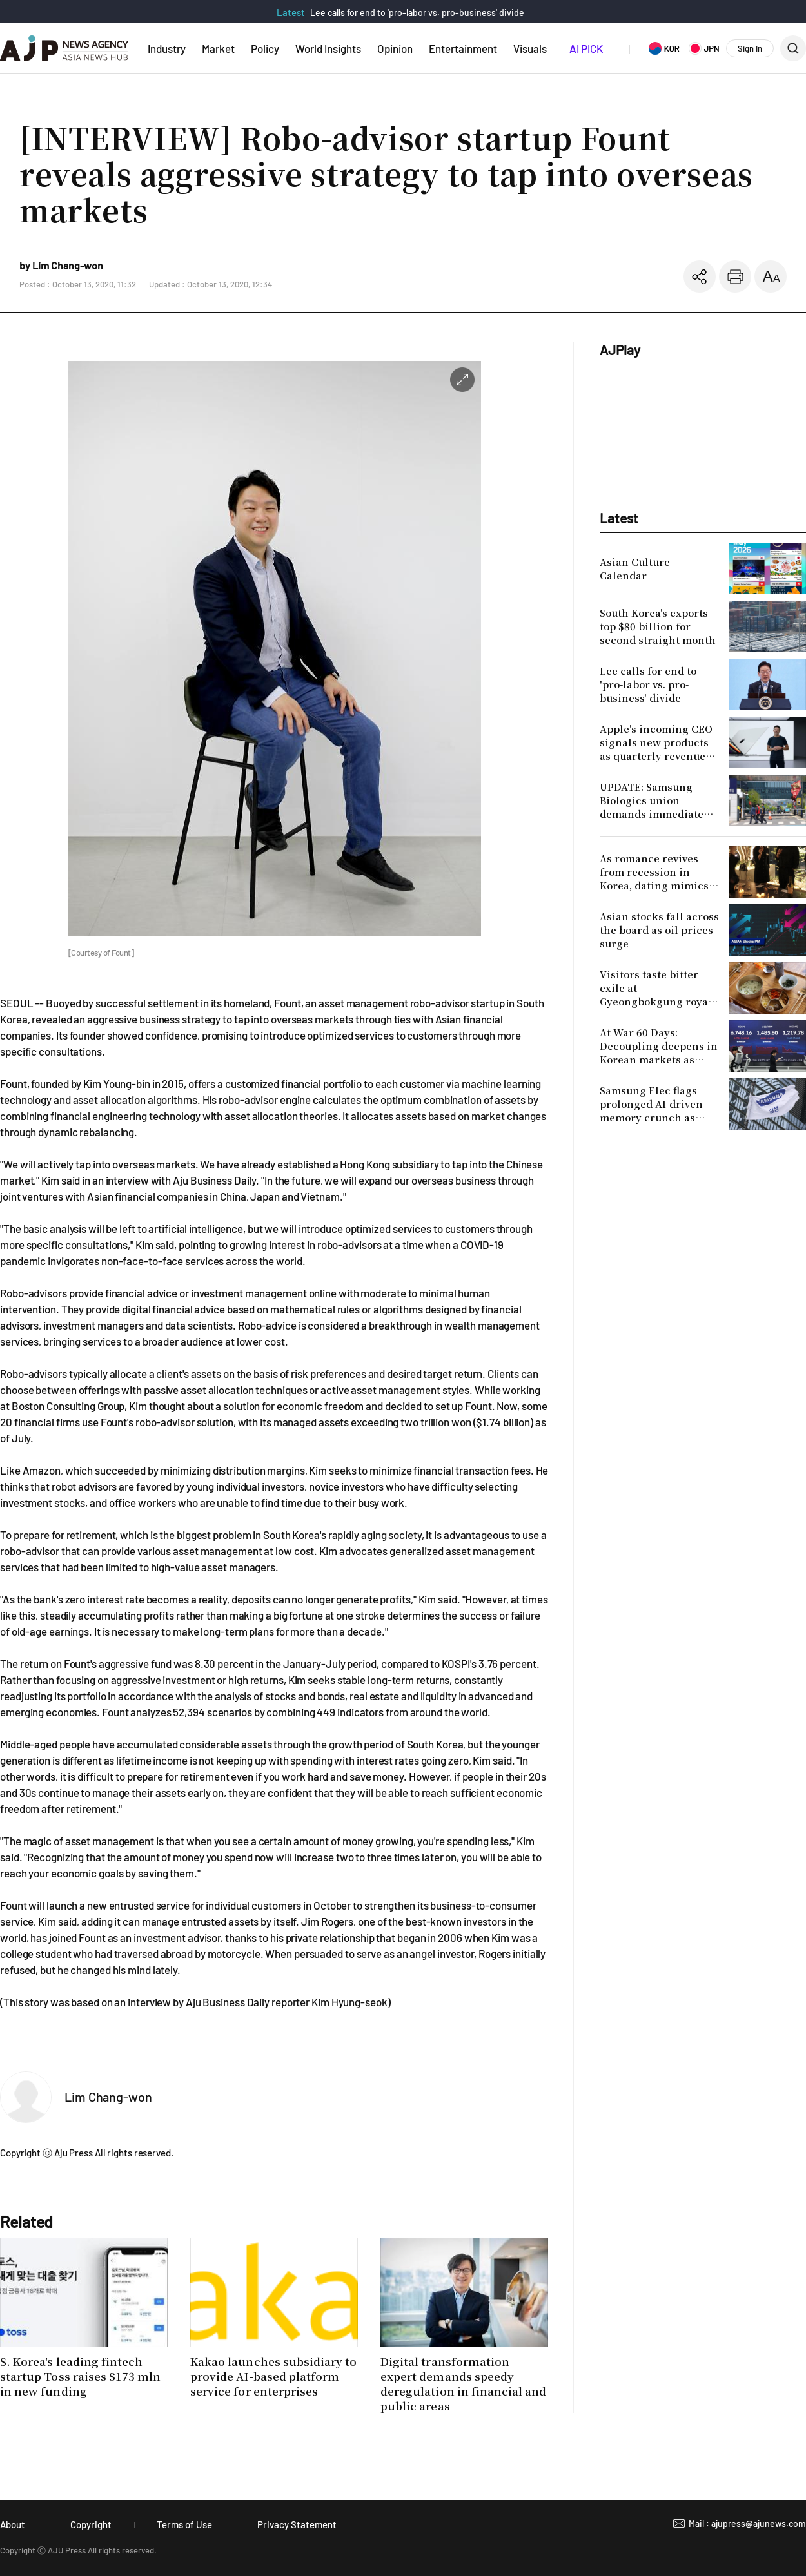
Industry (167, 48)
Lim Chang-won (108, 2096)
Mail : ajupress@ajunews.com (747, 2523)
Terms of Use (184, 2524)
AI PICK (586, 48)
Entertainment (463, 48)
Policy (265, 48)
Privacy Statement (297, 2524)
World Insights (328, 48)
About (12, 2524)
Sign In (750, 48)
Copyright (91, 2524)
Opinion (395, 48)
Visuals (530, 48)
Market (218, 48)
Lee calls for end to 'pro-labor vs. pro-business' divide (417, 12)
